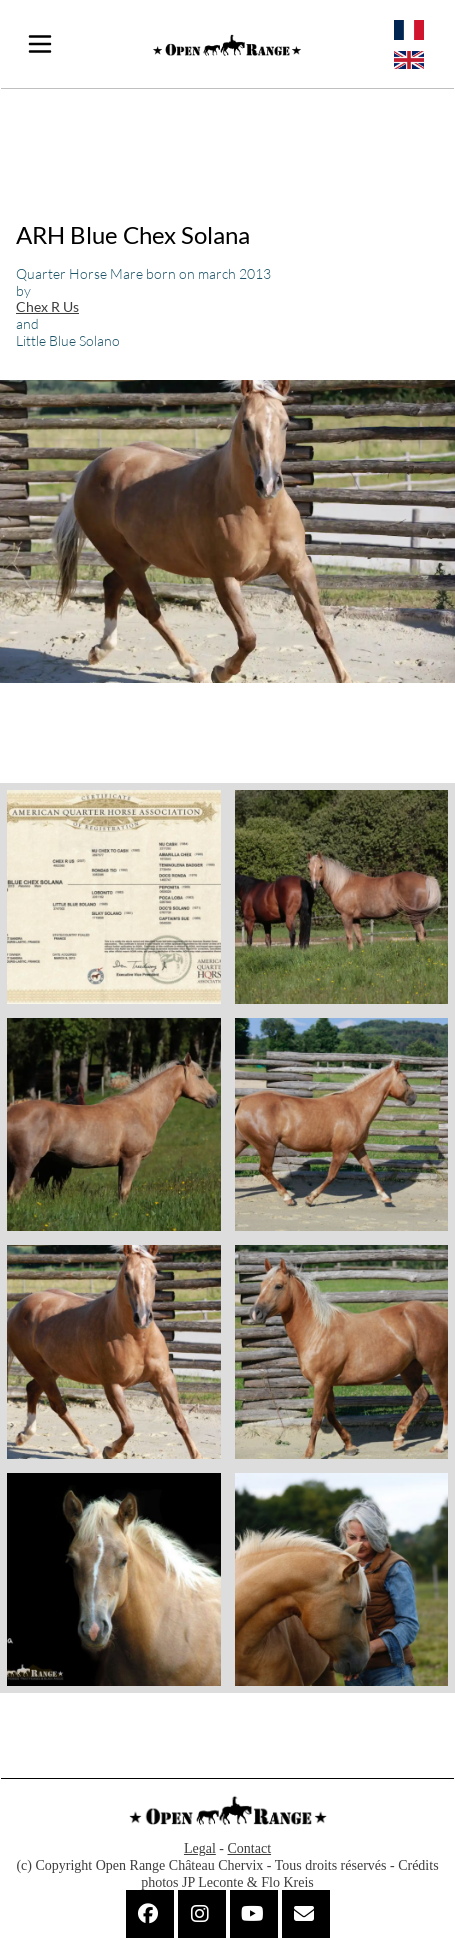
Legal (200, 1848)
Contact (250, 1848)
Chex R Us (47, 306)
